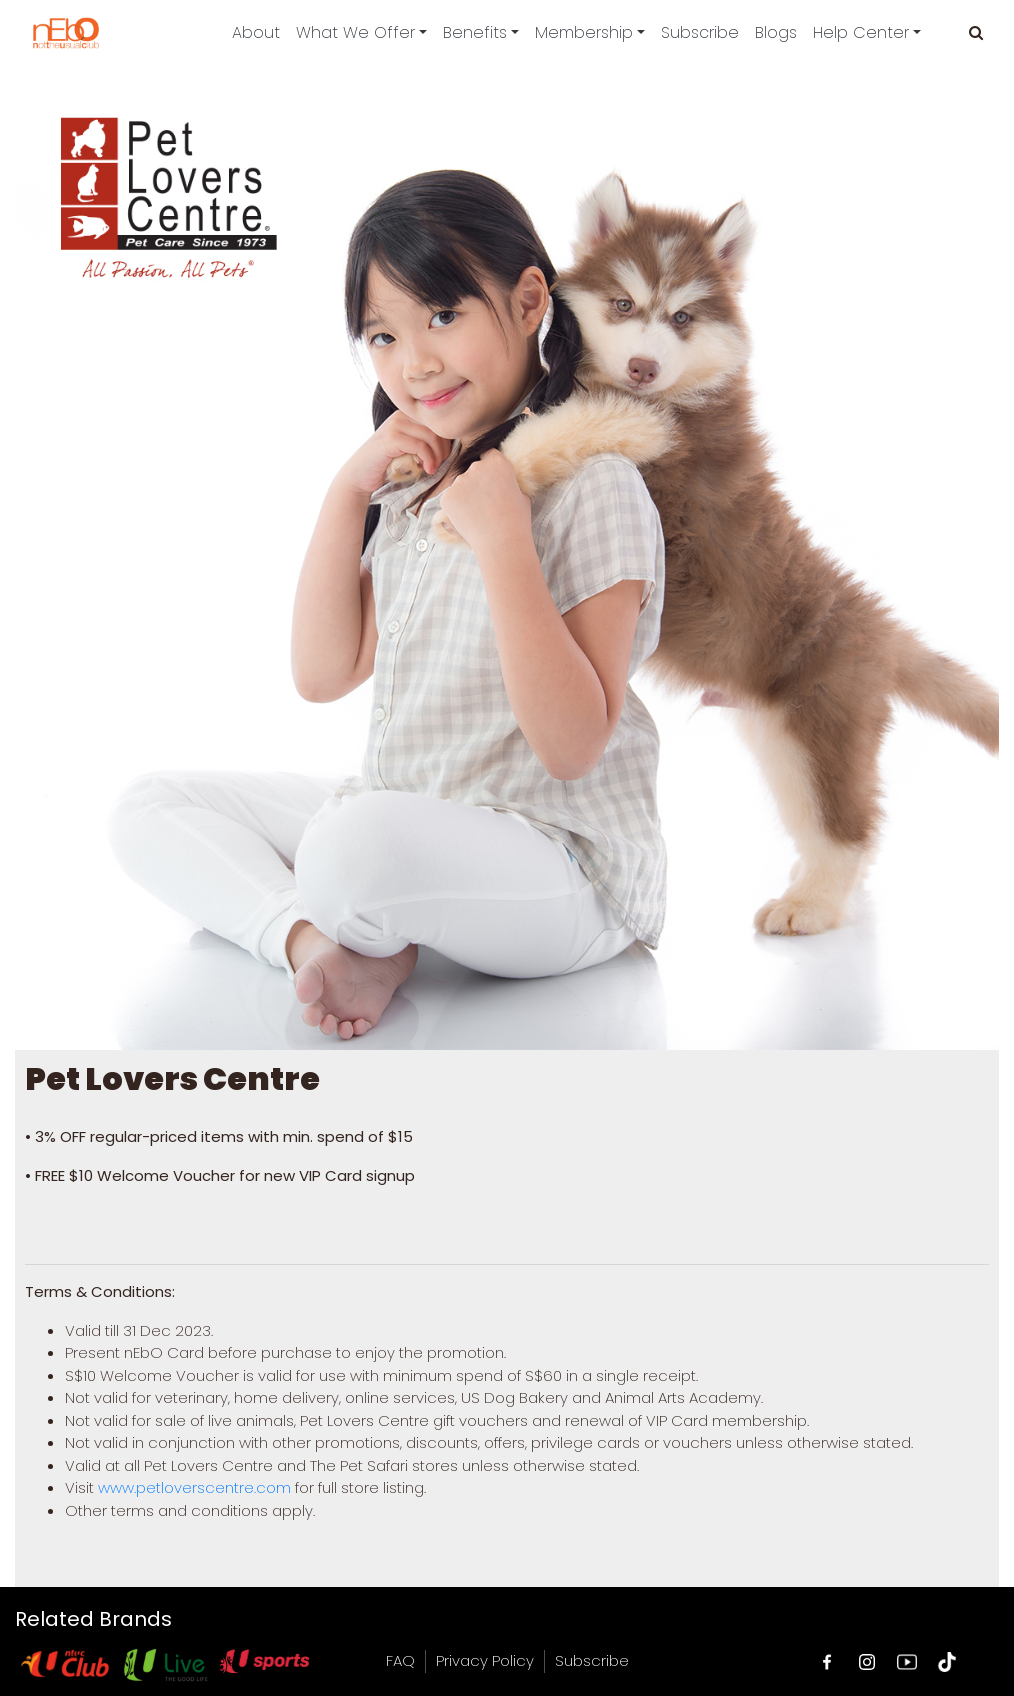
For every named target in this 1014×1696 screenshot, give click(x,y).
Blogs (776, 32)
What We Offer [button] (355, 32)
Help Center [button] (861, 32)
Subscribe (700, 32)
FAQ (400, 1660)
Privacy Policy (485, 1660)
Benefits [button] (475, 32)
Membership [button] (584, 32)
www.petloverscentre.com (194, 1487)
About (256, 32)
